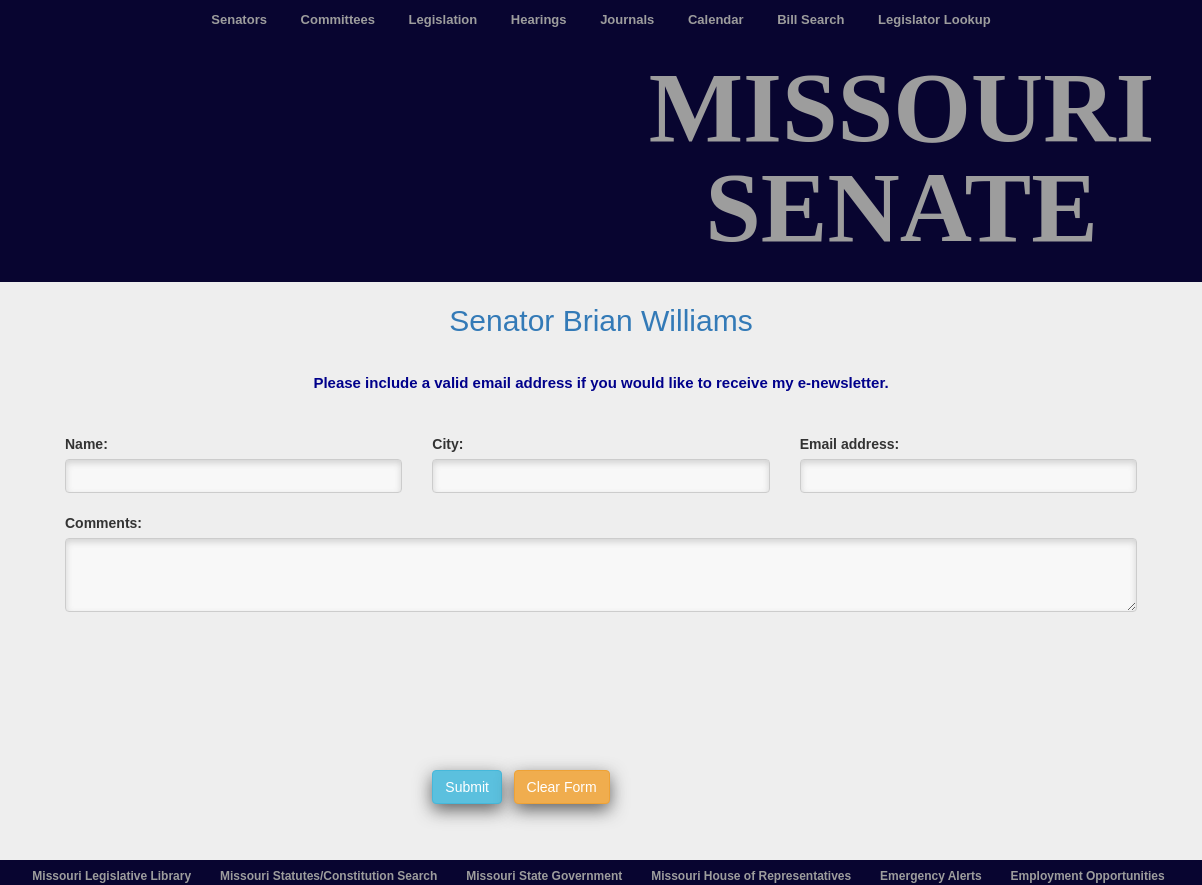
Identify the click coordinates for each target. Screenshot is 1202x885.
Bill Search (810, 19)
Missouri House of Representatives (751, 876)
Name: (86, 444)
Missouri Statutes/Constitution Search (328, 876)
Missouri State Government (544, 876)
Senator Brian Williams (600, 320)
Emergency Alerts (931, 876)
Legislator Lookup (934, 19)
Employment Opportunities (1088, 876)
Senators (239, 19)
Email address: (850, 444)
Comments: (103, 523)
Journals (627, 19)
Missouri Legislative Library (111, 876)
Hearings (539, 19)
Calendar (716, 19)
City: (447, 444)
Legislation (443, 19)
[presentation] (584, 691)
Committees (338, 19)
